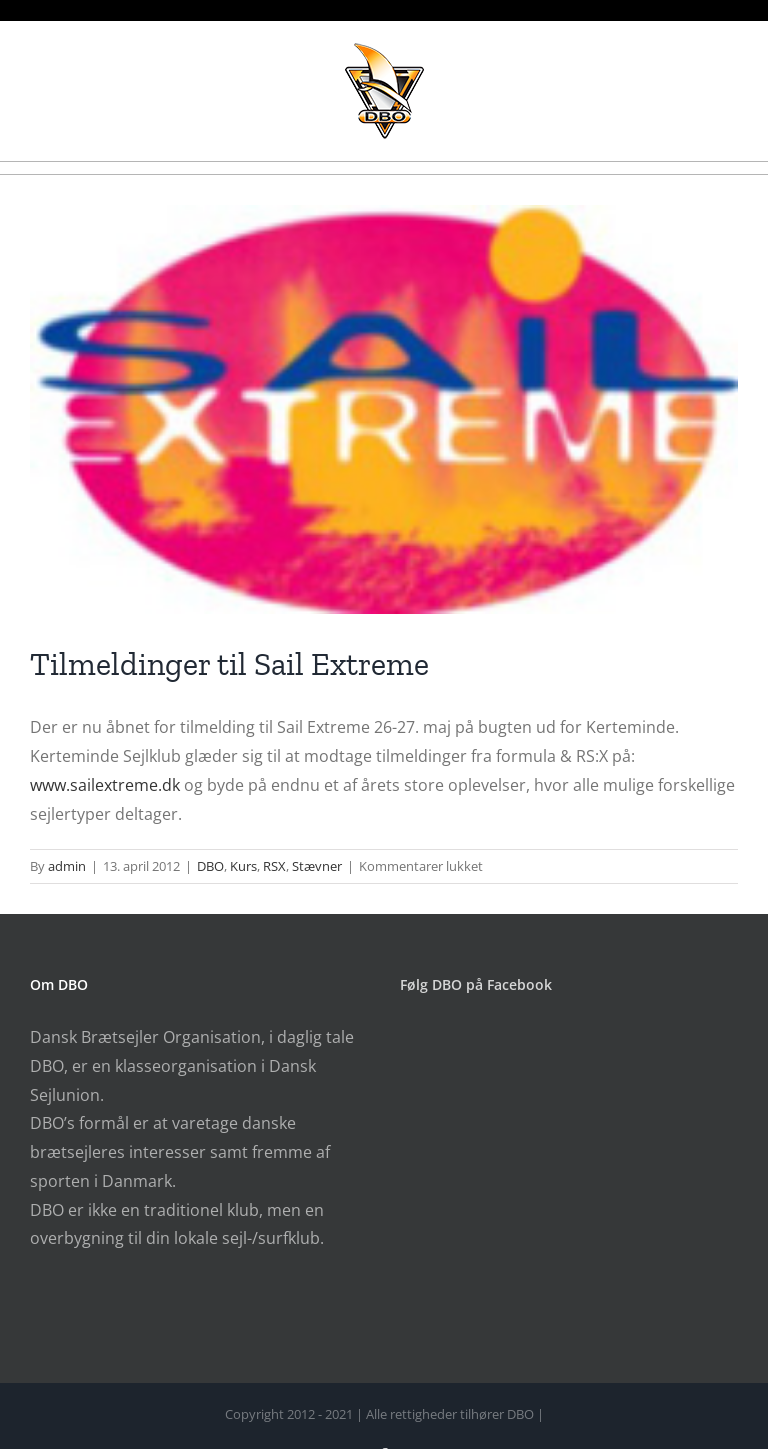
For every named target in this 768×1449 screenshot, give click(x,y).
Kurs (243, 866)
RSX (274, 866)
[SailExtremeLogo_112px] (384, 409)
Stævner (317, 866)
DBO (210, 866)
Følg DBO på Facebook (476, 984)
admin (67, 866)
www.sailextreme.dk (105, 785)
